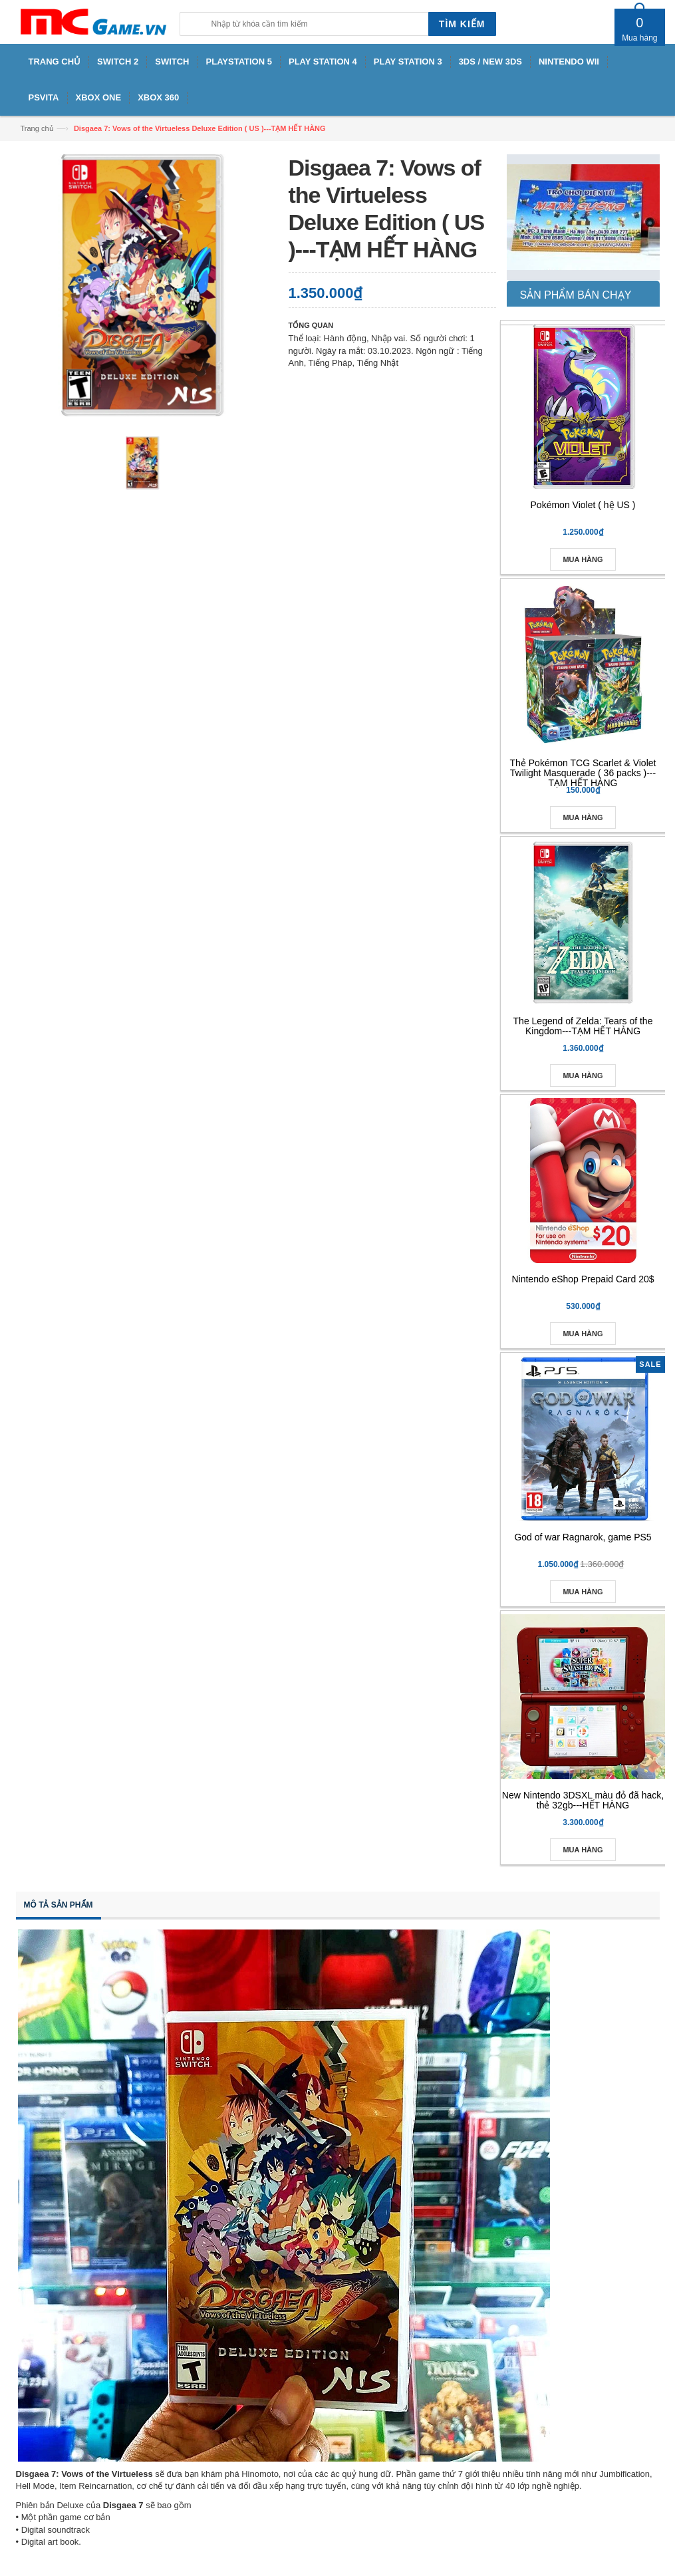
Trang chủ (37, 128)
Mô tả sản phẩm (58, 1905)
